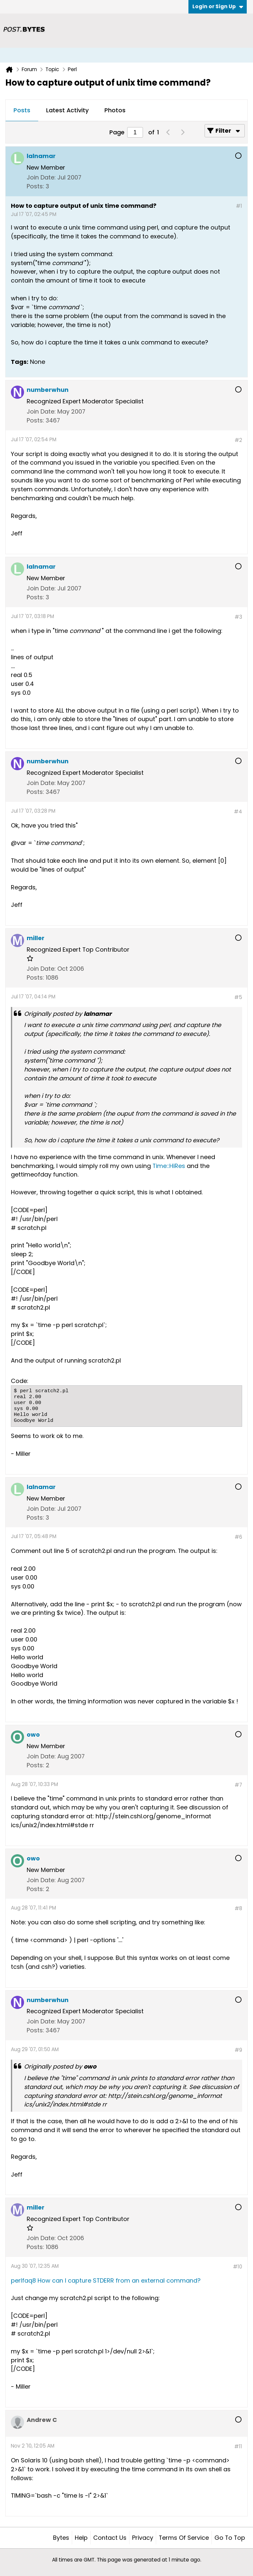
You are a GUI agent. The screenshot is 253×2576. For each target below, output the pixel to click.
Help (81, 2538)
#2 (238, 440)
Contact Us (109, 2538)
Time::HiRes (169, 1166)
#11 (238, 2446)
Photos (115, 110)
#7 (238, 1784)
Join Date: (41, 177)
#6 (238, 1536)
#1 (239, 206)
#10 (237, 2266)
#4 (238, 811)
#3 (238, 616)
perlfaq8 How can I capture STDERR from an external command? (106, 2280)
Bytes (61, 2538)
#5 (238, 997)
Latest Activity (67, 110)
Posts (22, 110)
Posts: (35, 186)
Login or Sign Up (217, 6)
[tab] (22, 111)
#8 (238, 1908)
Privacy (142, 2538)
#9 (238, 2050)
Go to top (229, 2538)
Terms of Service (184, 2538)
